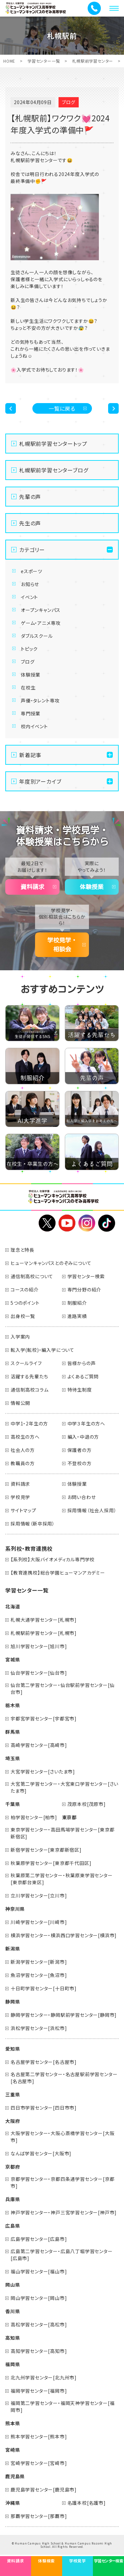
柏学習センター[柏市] (34, 1817)
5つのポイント (25, 1302)
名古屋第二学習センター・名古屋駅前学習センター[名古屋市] (64, 2077)
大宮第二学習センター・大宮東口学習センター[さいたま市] (64, 1787)
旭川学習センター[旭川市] (39, 1646)
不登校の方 (79, 1463)
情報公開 (20, 1403)
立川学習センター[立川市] (39, 1895)
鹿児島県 (15, 2476)
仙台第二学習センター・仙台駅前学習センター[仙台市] (62, 1688)
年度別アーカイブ (40, 781)
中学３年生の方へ (86, 1423)
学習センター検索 (86, 1276)
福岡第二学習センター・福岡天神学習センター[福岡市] (62, 2406)
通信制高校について (32, 1276)
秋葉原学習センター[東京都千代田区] (51, 1863)
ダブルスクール (37, 635)
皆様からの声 (81, 1363)
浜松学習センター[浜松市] (39, 2028)
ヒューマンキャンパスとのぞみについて (51, 1263)
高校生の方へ (25, 1436)
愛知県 (12, 2048)
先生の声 (30, 523)
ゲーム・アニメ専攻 (41, 623)
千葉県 (12, 1804)
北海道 (12, 1606)
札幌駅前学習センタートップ (53, 444)
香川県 (12, 2311)
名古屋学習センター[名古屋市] (44, 2062)
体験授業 (30, 674)
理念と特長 (22, 1249)
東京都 (69, 1817)
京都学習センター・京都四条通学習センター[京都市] (62, 2182)
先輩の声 (30, 497)
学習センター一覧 (43, 61)
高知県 (12, 2337)
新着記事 (30, 755)
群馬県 (12, 1731)
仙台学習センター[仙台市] (39, 1672)
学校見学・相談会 (62, 944)
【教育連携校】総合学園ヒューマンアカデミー (58, 1572)
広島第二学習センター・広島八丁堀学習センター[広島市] (62, 2254)
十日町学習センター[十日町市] (44, 1988)
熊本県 (12, 2423)
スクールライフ (26, 1363)
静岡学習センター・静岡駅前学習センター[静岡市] (64, 2014)
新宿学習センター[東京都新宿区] (46, 1849)
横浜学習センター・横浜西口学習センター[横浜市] (64, 1935)
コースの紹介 (25, 1289)
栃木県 (12, 1705)
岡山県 (12, 2284)
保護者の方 (79, 1450)
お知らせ (30, 584)
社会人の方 (23, 1450)
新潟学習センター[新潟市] (39, 1961)
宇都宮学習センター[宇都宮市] (44, 1718)
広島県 (12, 2225)
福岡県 (12, 2364)
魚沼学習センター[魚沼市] (39, 1975)
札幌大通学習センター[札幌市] (44, 1619)
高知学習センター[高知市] (39, 2351)
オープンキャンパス (41, 610)
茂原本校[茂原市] (86, 1804)
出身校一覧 (23, 1316)
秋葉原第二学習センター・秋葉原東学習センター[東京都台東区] (62, 1879)
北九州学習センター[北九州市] (44, 2377)
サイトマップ (23, 1510)
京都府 (12, 2166)
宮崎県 (12, 2449)
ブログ (27, 661)
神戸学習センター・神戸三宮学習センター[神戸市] (64, 2212)
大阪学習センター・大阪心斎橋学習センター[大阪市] (62, 2136)
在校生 (28, 687)
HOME (9, 61)
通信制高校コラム (29, 1389)
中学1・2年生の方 (29, 1423)
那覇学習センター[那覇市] (39, 2516)
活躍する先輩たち (29, 1376)
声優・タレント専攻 (40, 700)
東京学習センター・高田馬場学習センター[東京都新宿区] (62, 1833)
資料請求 (32, 887)
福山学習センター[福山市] (39, 2271)
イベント (29, 597)
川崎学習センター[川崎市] (39, 1922)
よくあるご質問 (83, 1376)
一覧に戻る (62, 408)
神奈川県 (15, 1908)
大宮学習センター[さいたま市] (43, 1771)
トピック (29, 648)
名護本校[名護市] (86, 2502)
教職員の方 (23, 1463)
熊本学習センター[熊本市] (39, 2436)
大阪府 (12, 2121)
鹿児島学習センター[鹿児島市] (44, 2489)
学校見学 (20, 1497)
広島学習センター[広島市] (39, 2239)
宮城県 (12, 1659)
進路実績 (77, 1316)
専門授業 (30, 713)
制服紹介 (77, 1302)
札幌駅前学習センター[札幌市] (44, 1633)
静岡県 (12, 2001)
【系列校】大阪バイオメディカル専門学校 (53, 1559)
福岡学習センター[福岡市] (39, 2390)
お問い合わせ (81, 1497)
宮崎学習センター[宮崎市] (39, 2463)
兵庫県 (12, 2199)
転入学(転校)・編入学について (42, 1350)
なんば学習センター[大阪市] (41, 2153)
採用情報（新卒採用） (33, 1523)
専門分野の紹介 (84, 1289)
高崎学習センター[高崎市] (39, 1745)
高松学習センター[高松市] (39, 2324)
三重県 (12, 2094)
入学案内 (20, 1336)
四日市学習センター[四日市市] (44, 2107)
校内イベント (34, 726)
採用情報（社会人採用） (92, 1510)
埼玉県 (12, 1758)
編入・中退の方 (83, 1436)
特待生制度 (79, 1389)
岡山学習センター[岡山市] (39, 2298)
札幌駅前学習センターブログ (53, 470)
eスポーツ (31, 571)
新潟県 (12, 1948)
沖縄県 (12, 2502)
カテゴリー (32, 550)
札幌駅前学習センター (92, 61)
